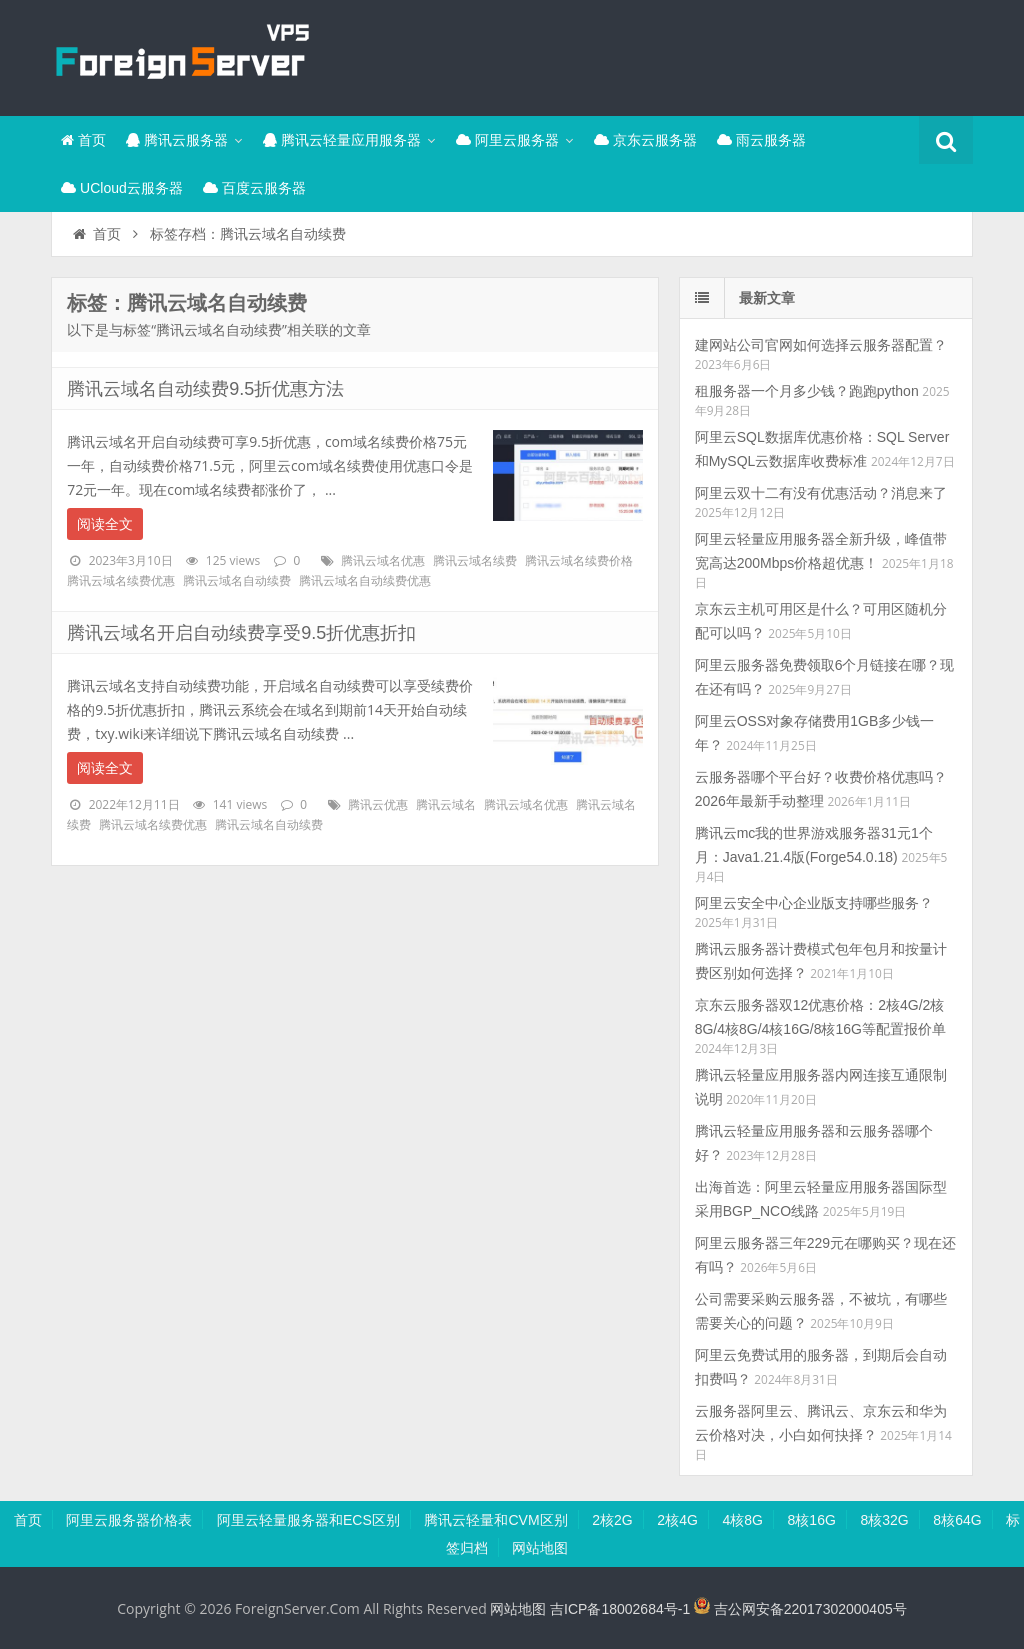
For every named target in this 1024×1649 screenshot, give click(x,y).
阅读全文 (105, 524)
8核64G (957, 1520)
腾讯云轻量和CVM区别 (495, 1520)
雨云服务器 (761, 140)
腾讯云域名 (446, 805)
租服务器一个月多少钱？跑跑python (807, 391)
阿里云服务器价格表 (129, 1520)
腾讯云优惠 (378, 805)
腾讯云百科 (181, 55)
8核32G (884, 1520)
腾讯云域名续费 (475, 561)
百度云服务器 (254, 188)
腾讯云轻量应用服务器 (342, 140)
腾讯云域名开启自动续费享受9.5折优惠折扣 (241, 633)
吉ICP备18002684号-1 (620, 1609)
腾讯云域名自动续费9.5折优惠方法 (205, 389)
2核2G (612, 1520)
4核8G (742, 1520)
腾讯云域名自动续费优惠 (365, 581)
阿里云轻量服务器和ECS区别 (308, 1520)
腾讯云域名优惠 (383, 561)
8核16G (812, 1520)
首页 (83, 140)
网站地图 (540, 1548)
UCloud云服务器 (122, 188)
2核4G (677, 1520)
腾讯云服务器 (177, 140)
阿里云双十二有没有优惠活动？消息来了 (821, 493)
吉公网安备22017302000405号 (800, 1609)
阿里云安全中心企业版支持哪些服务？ (814, 903)
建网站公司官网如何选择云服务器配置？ (821, 345)
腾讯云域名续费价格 (579, 561)
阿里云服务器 (507, 140)
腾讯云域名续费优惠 (121, 581)
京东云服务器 (645, 140)
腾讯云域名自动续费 (237, 581)
